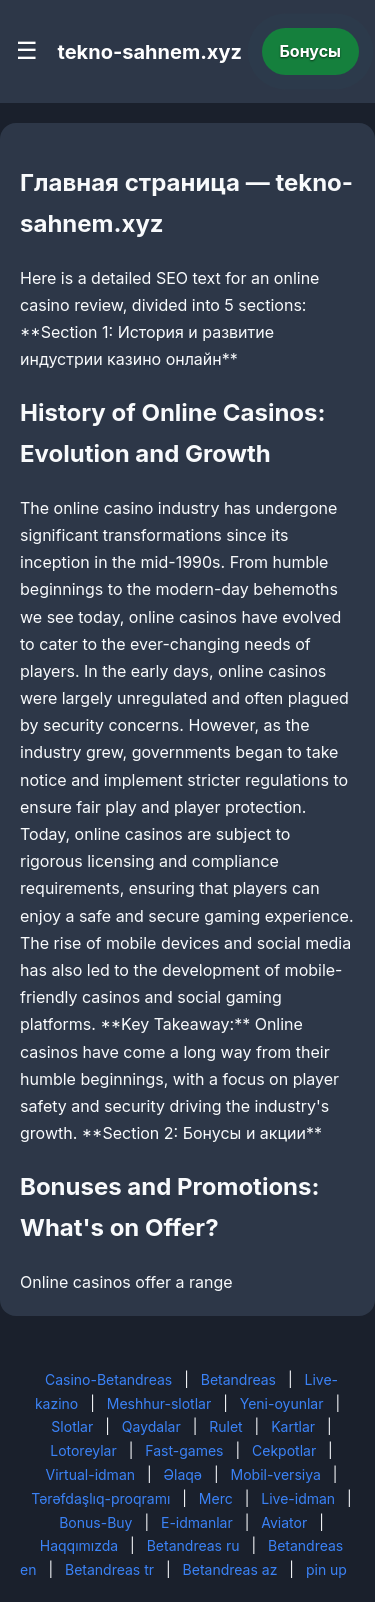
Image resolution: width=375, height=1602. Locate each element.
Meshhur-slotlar (159, 1403)
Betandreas (238, 1379)
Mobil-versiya (276, 1474)
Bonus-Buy (95, 1522)
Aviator (284, 1522)
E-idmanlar (197, 1522)
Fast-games (184, 1450)
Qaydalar (151, 1426)
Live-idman (298, 1498)
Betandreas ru (193, 1545)
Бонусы (311, 51)
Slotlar (72, 1426)
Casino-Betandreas (108, 1379)
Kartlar (293, 1426)
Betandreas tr (109, 1569)
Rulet (225, 1426)
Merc (216, 1498)
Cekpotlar (284, 1450)
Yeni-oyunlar (282, 1403)
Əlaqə (183, 1474)
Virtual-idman (90, 1474)
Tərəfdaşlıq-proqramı (100, 1498)
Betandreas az (230, 1569)
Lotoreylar (83, 1450)
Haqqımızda (79, 1545)
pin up (326, 1569)
